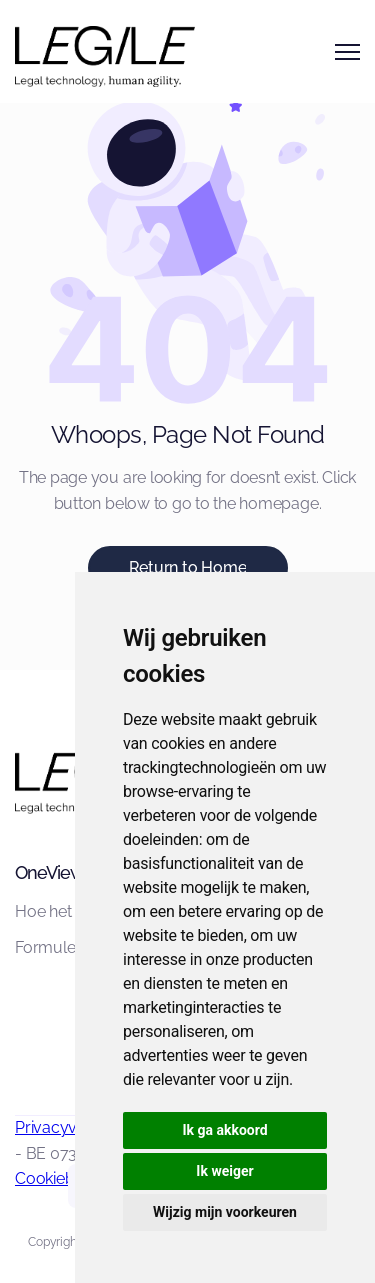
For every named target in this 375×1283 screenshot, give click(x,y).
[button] (347, 52)
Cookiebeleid (61, 1178)
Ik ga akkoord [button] (224, 1130)
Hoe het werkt (65, 911)
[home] (75, 51)
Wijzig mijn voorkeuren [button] (225, 1212)
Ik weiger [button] (224, 1171)
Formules (49, 947)
